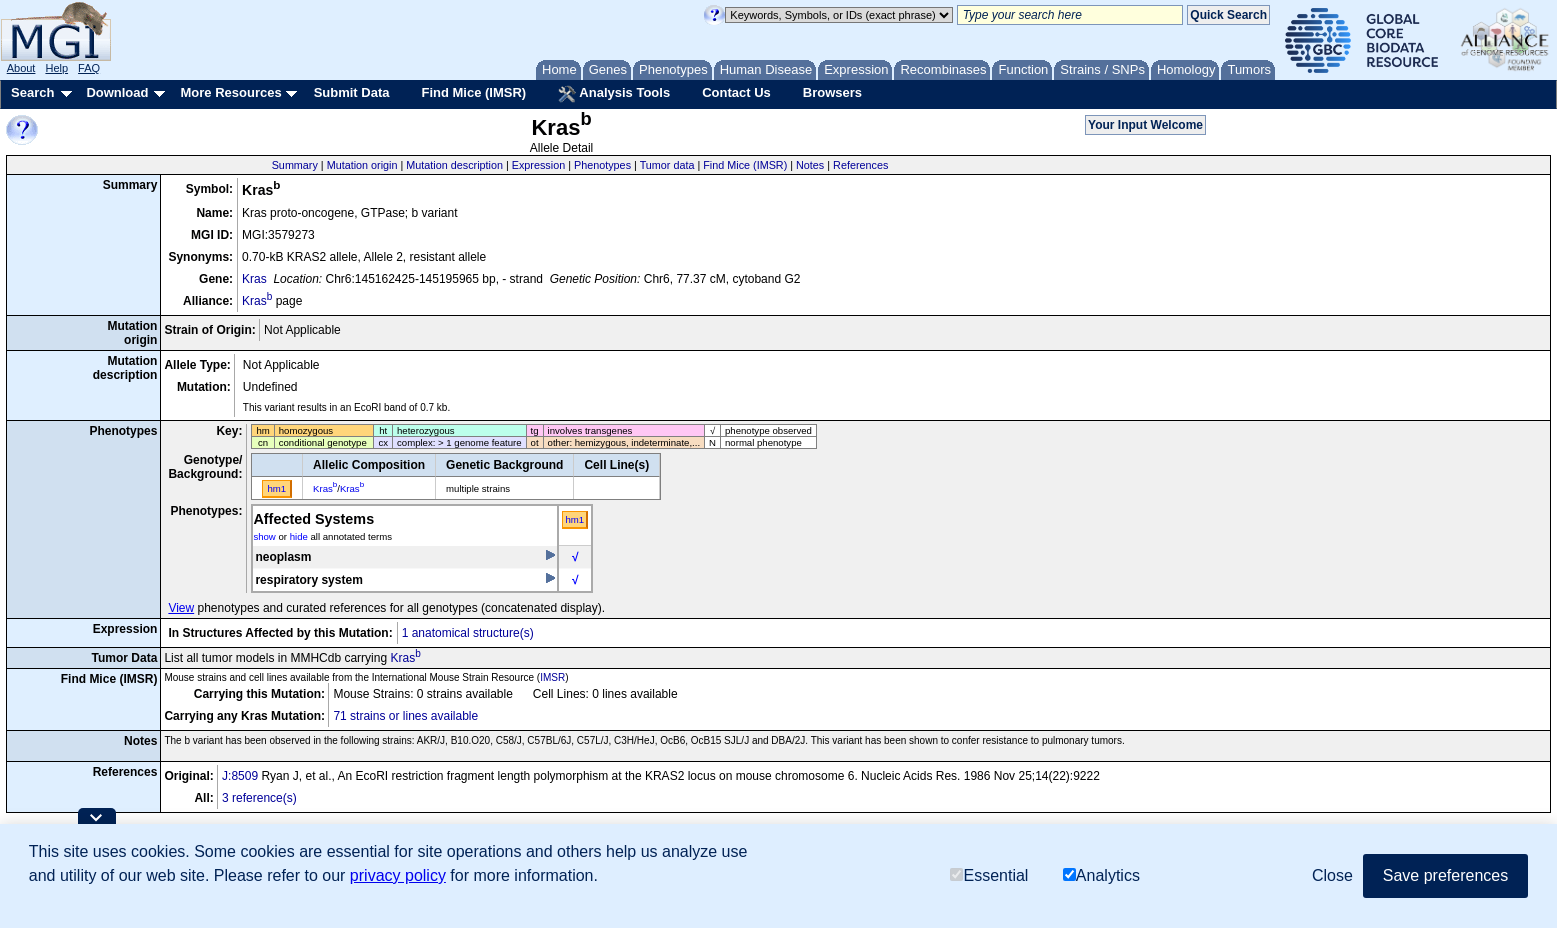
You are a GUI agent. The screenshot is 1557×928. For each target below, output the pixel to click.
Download (117, 92)
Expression (538, 165)
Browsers (832, 92)
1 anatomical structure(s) (468, 633)
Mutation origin (362, 165)
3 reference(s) (259, 798)
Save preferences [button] (1445, 875)
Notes (810, 165)
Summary (295, 165)
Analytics (1101, 875)
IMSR (552, 677)
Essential (989, 875)
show (264, 536)
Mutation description (454, 165)
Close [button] (1332, 875)
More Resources (230, 92)
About (21, 68)
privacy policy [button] (398, 875)
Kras (254, 279)
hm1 (574, 519)
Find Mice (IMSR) (473, 92)
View (181, 608)
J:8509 (240, 776)
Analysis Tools (614, 94)
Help (56, 68)
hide (299, 536)
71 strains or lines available (405, 716)
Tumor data (667, 165)
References (860, 165)
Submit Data (352, 92)
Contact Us (736, 92)
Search (32, 92)
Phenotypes (602, 165)
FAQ (89, 68)
